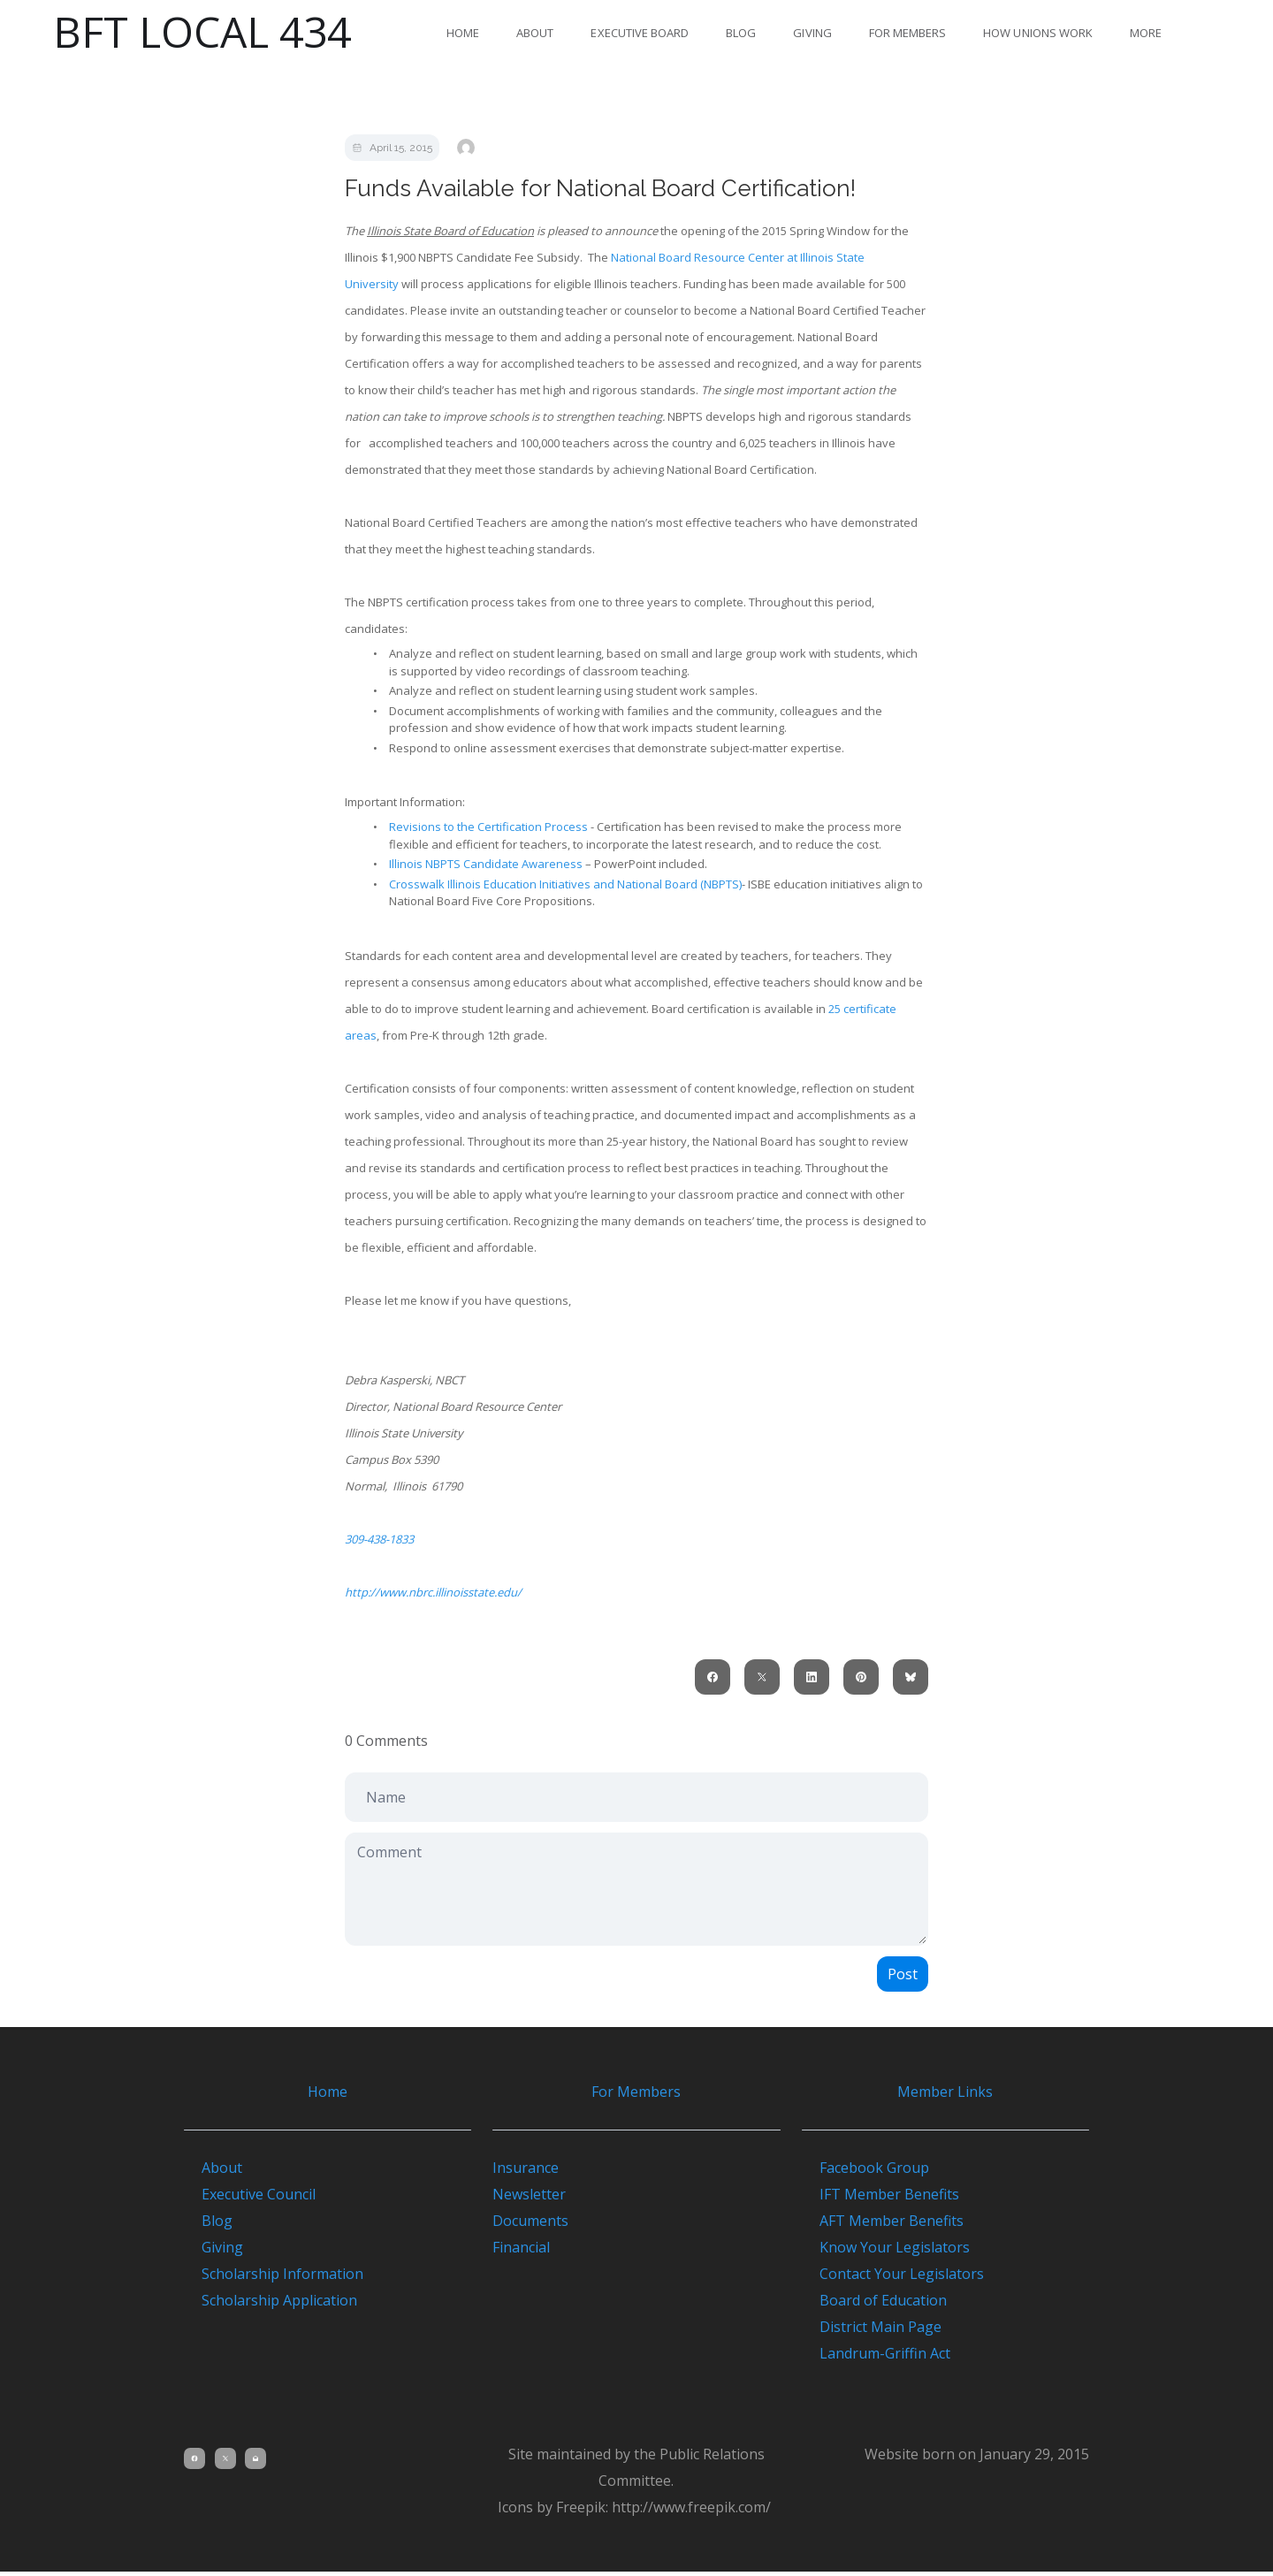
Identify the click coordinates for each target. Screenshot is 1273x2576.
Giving (812, 33)
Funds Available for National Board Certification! (600, 188)
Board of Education (874, 2304)
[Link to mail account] (258, 2463)
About (534, 33)
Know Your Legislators (886, 2251)
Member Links (945, 2091)
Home (462, 33)
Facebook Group (865, 2172)
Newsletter (529, 2198)
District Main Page (871, 2331)
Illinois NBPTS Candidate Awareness (486, 864)
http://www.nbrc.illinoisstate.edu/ (433, 1592)
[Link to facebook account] (194, 2463)
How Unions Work (1038, 33)
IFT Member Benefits (880, 2198)
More (1146, 33)
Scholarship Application (279, 2304)
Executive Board (640, 33)
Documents (530, 2225)
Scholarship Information (282, 2278)
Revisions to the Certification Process (488, 827)
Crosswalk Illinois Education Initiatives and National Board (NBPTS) (565, 884)
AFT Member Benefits (883, 2225)
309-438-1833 (379, 1539)
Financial (521, 2251)
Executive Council (259, 2198)
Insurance (525, 2172)
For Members (908, 33)
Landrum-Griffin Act (876, 2357)
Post (903, 1974)
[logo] (202, 31)
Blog (741, 33)
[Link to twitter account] (226, 2463)
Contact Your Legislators (893, 2278)
